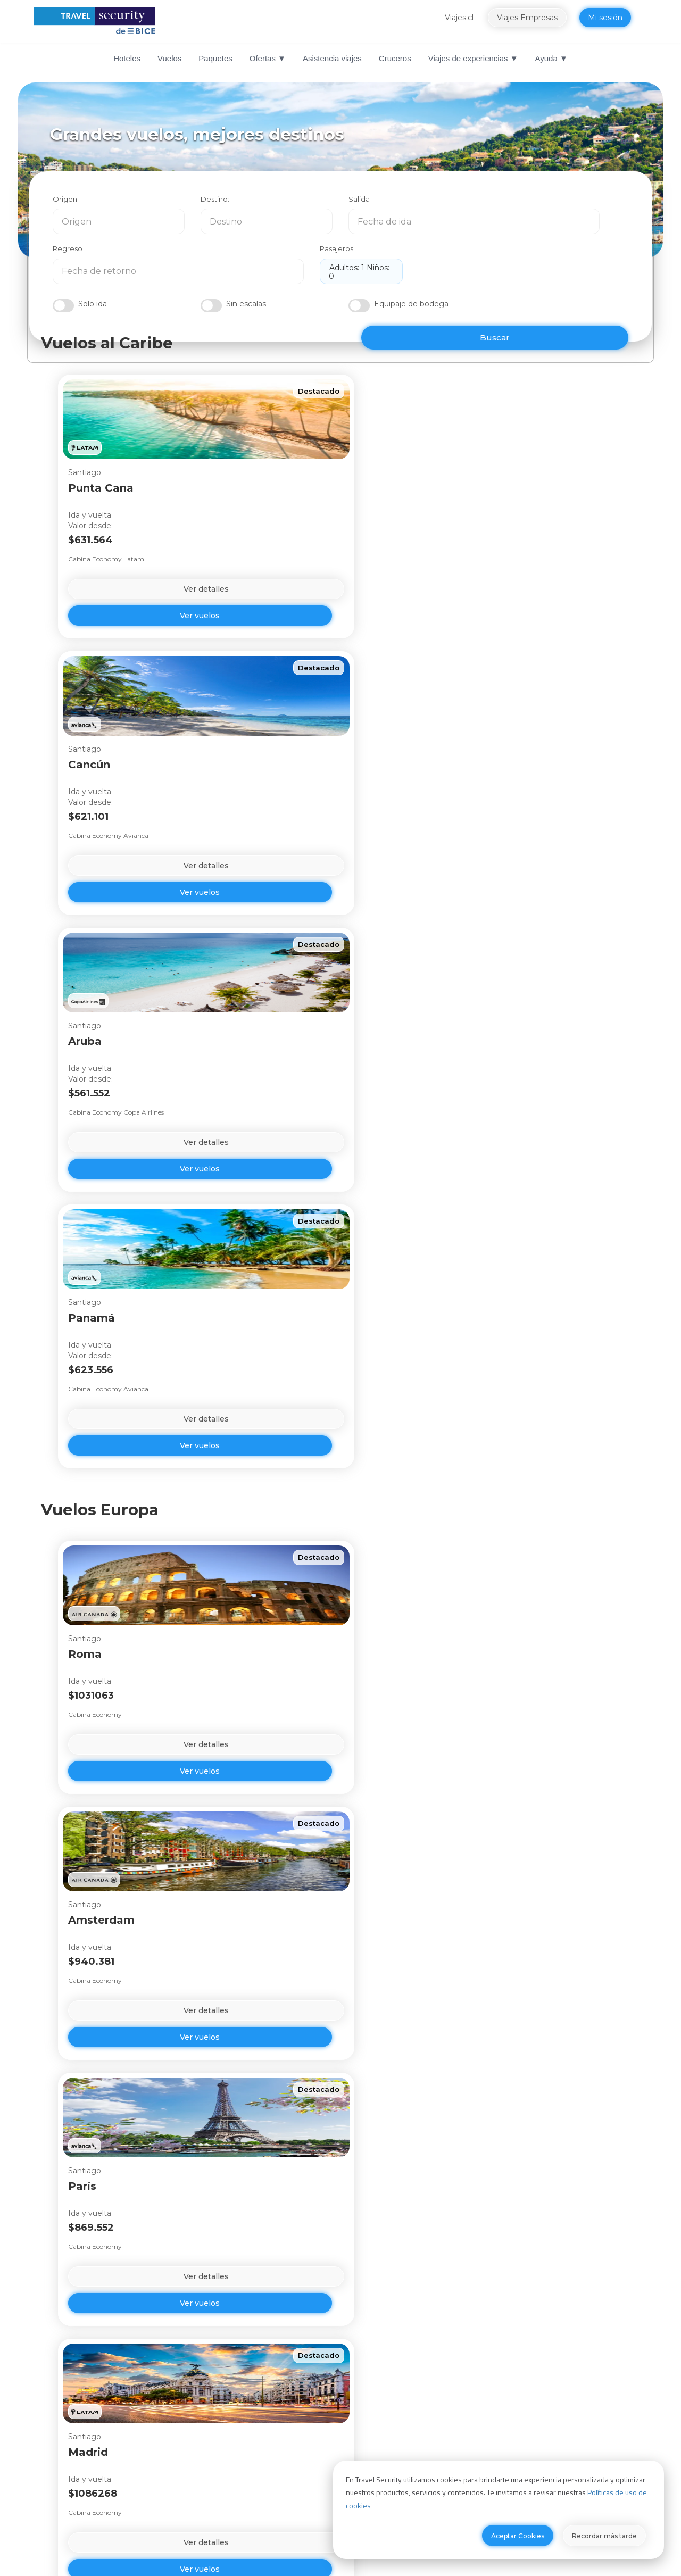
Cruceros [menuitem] (395, 58)
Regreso (461, 204)
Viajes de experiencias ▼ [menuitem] (473, 58)
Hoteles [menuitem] (126, 58)
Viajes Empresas (538, 17)
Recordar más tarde (604, 2536)
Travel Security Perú (388, 2458)
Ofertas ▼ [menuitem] (268, 58)
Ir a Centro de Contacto (328, 2320)
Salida (359, 204)
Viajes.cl (469, 17)
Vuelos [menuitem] (169, 58)
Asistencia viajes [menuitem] (332, 58)
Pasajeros (560, 204)
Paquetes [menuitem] (215, 58)
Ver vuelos (126, 631)
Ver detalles (125, 604)
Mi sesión (616, 17)
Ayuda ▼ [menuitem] (551, 58)
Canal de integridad (240, 2442)
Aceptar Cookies (517, 2536)
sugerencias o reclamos (469, 2342)
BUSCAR (572, 291)
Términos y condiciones (541, 2442)
